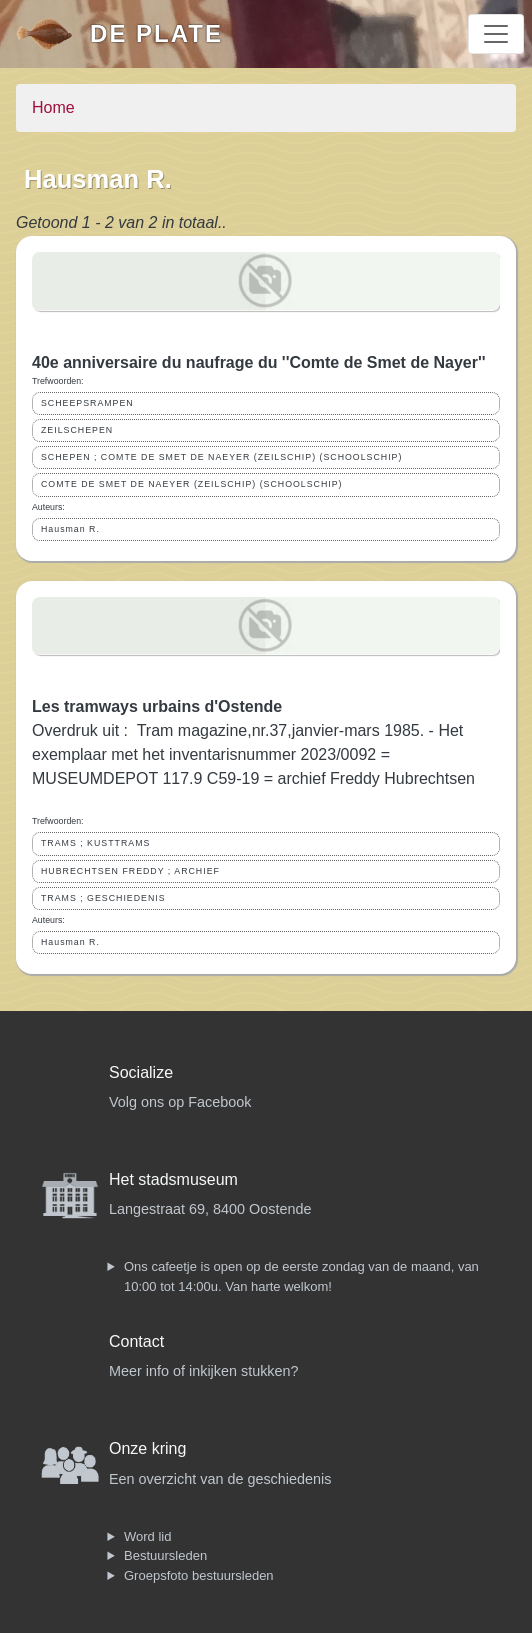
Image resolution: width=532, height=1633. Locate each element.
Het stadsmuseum (173, 1179)
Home (53, 107)
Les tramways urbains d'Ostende (157, 706)
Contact (136, 1341)
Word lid (147, 1536)
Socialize (141, 1072)
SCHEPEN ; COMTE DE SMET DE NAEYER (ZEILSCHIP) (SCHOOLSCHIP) (221, 457)
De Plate (156, 33)
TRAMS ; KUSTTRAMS (95, 843)
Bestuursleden (165, 1555)
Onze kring (147, 1448)
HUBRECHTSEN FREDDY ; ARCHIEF (130, 871)
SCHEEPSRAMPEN (87, 403)
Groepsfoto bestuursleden (199, 1575)
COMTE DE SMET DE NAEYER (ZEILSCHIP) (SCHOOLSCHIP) (192, 484)
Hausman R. (70, 529)
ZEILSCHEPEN (77, 430)
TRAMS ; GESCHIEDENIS (103, 898)
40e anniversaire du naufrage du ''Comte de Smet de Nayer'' (259, 362)
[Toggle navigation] (496, 34)
